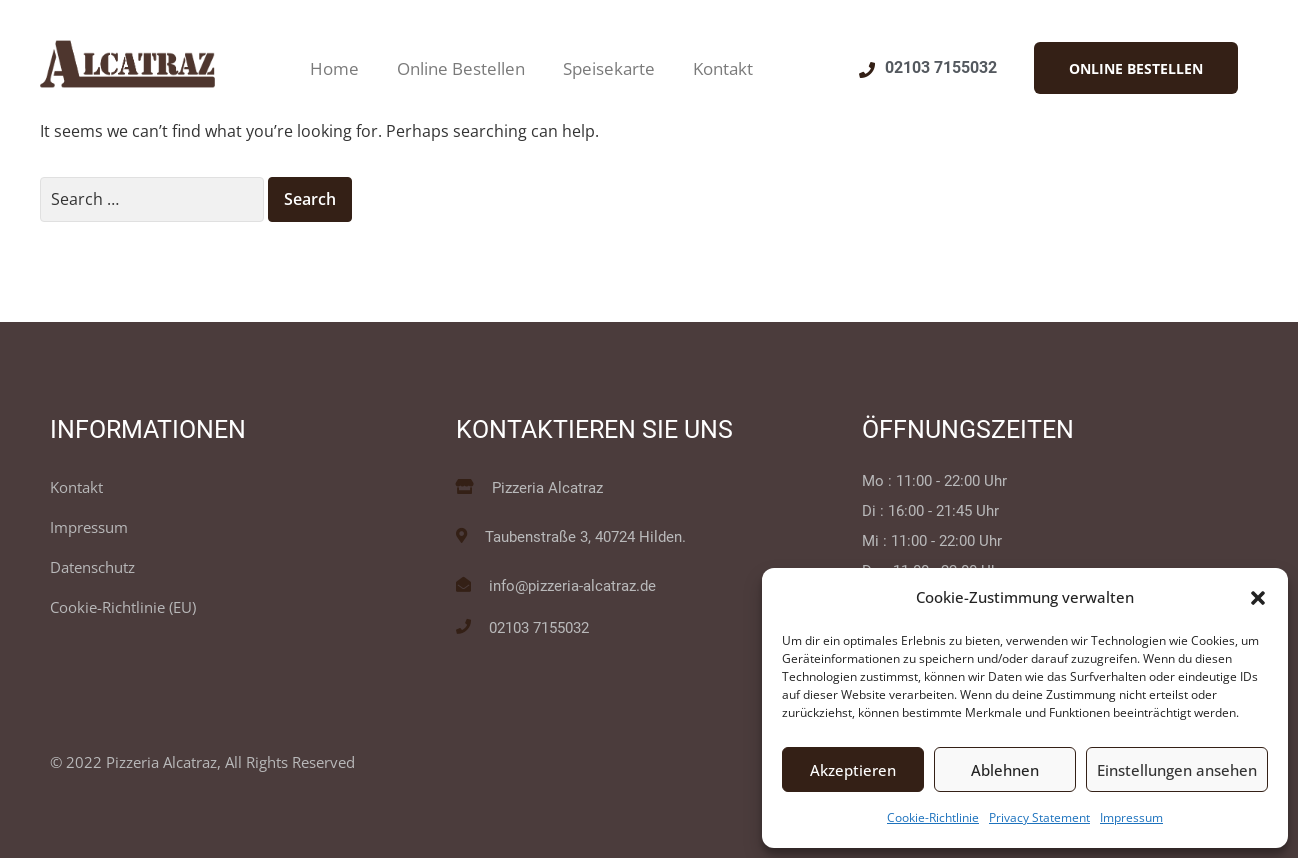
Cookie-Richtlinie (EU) (123, 607)
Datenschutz (92, 567)
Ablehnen (1005, 770)
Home (334, 68)
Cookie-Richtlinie (933, 817)
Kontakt (723, 68)
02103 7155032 (941, 67)
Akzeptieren (853, 770)
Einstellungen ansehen (1177, 770)
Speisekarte (609, 68)
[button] (1258, 598)
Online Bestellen (461, 68)
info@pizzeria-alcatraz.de (572, 586)
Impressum (1131, 817)
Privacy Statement (1039, 817)
